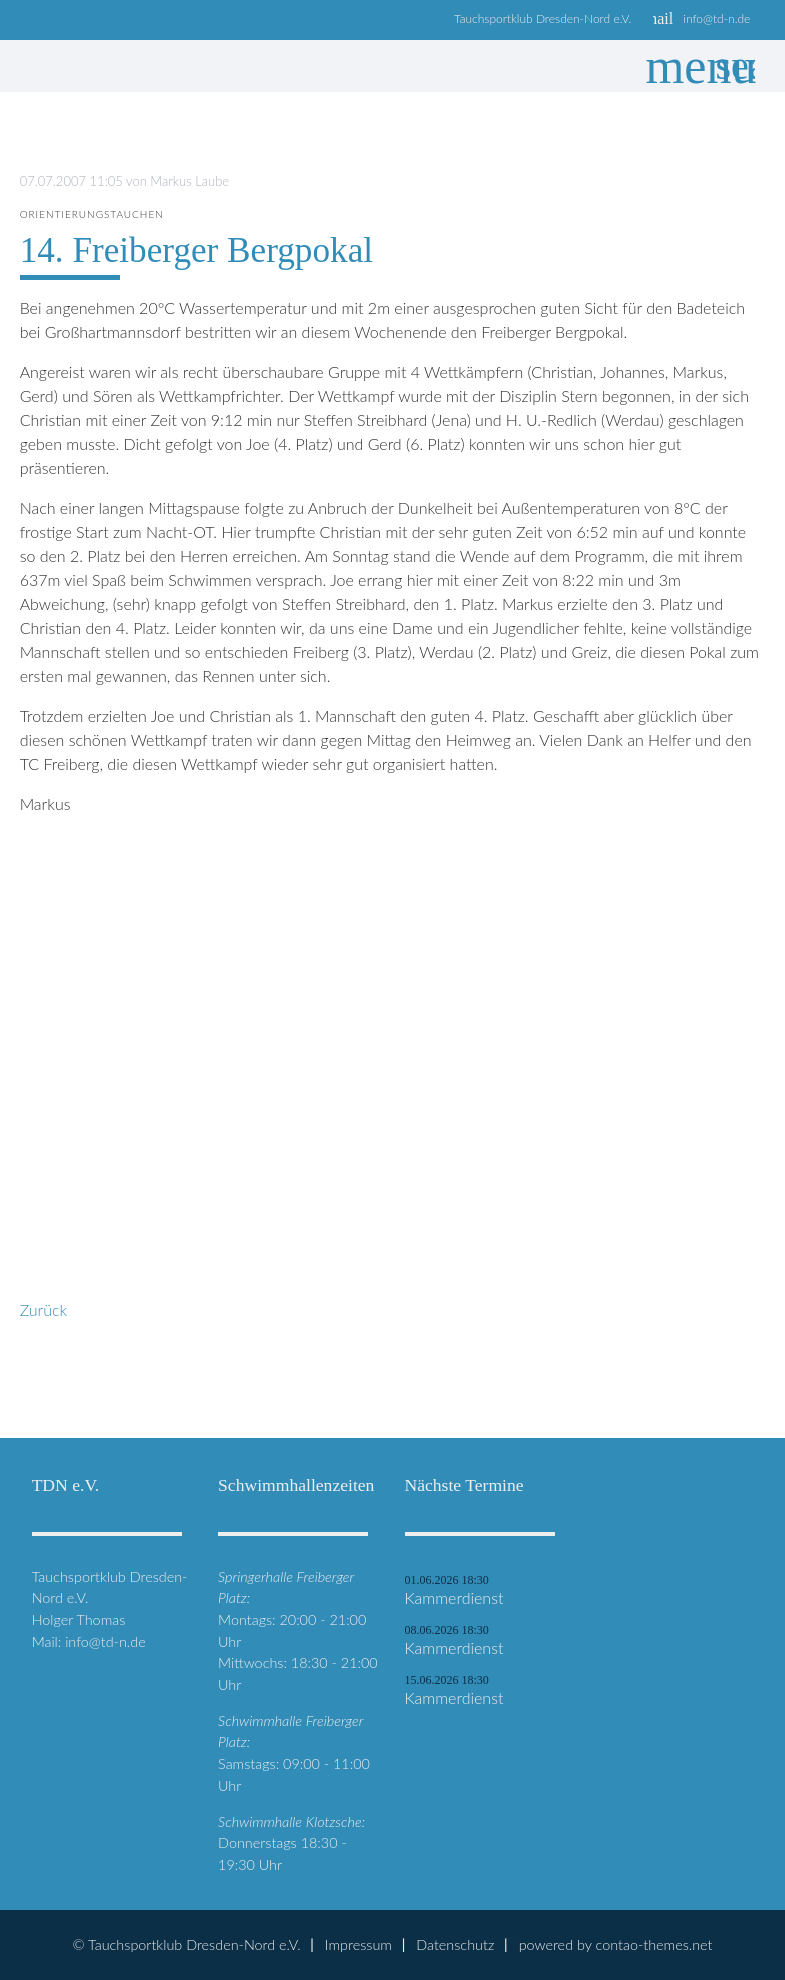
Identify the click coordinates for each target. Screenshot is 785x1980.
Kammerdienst (454, 1598)
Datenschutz (455, 1944)
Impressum (358, 1944)
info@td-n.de (716, 18)
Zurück (44, 1309)
